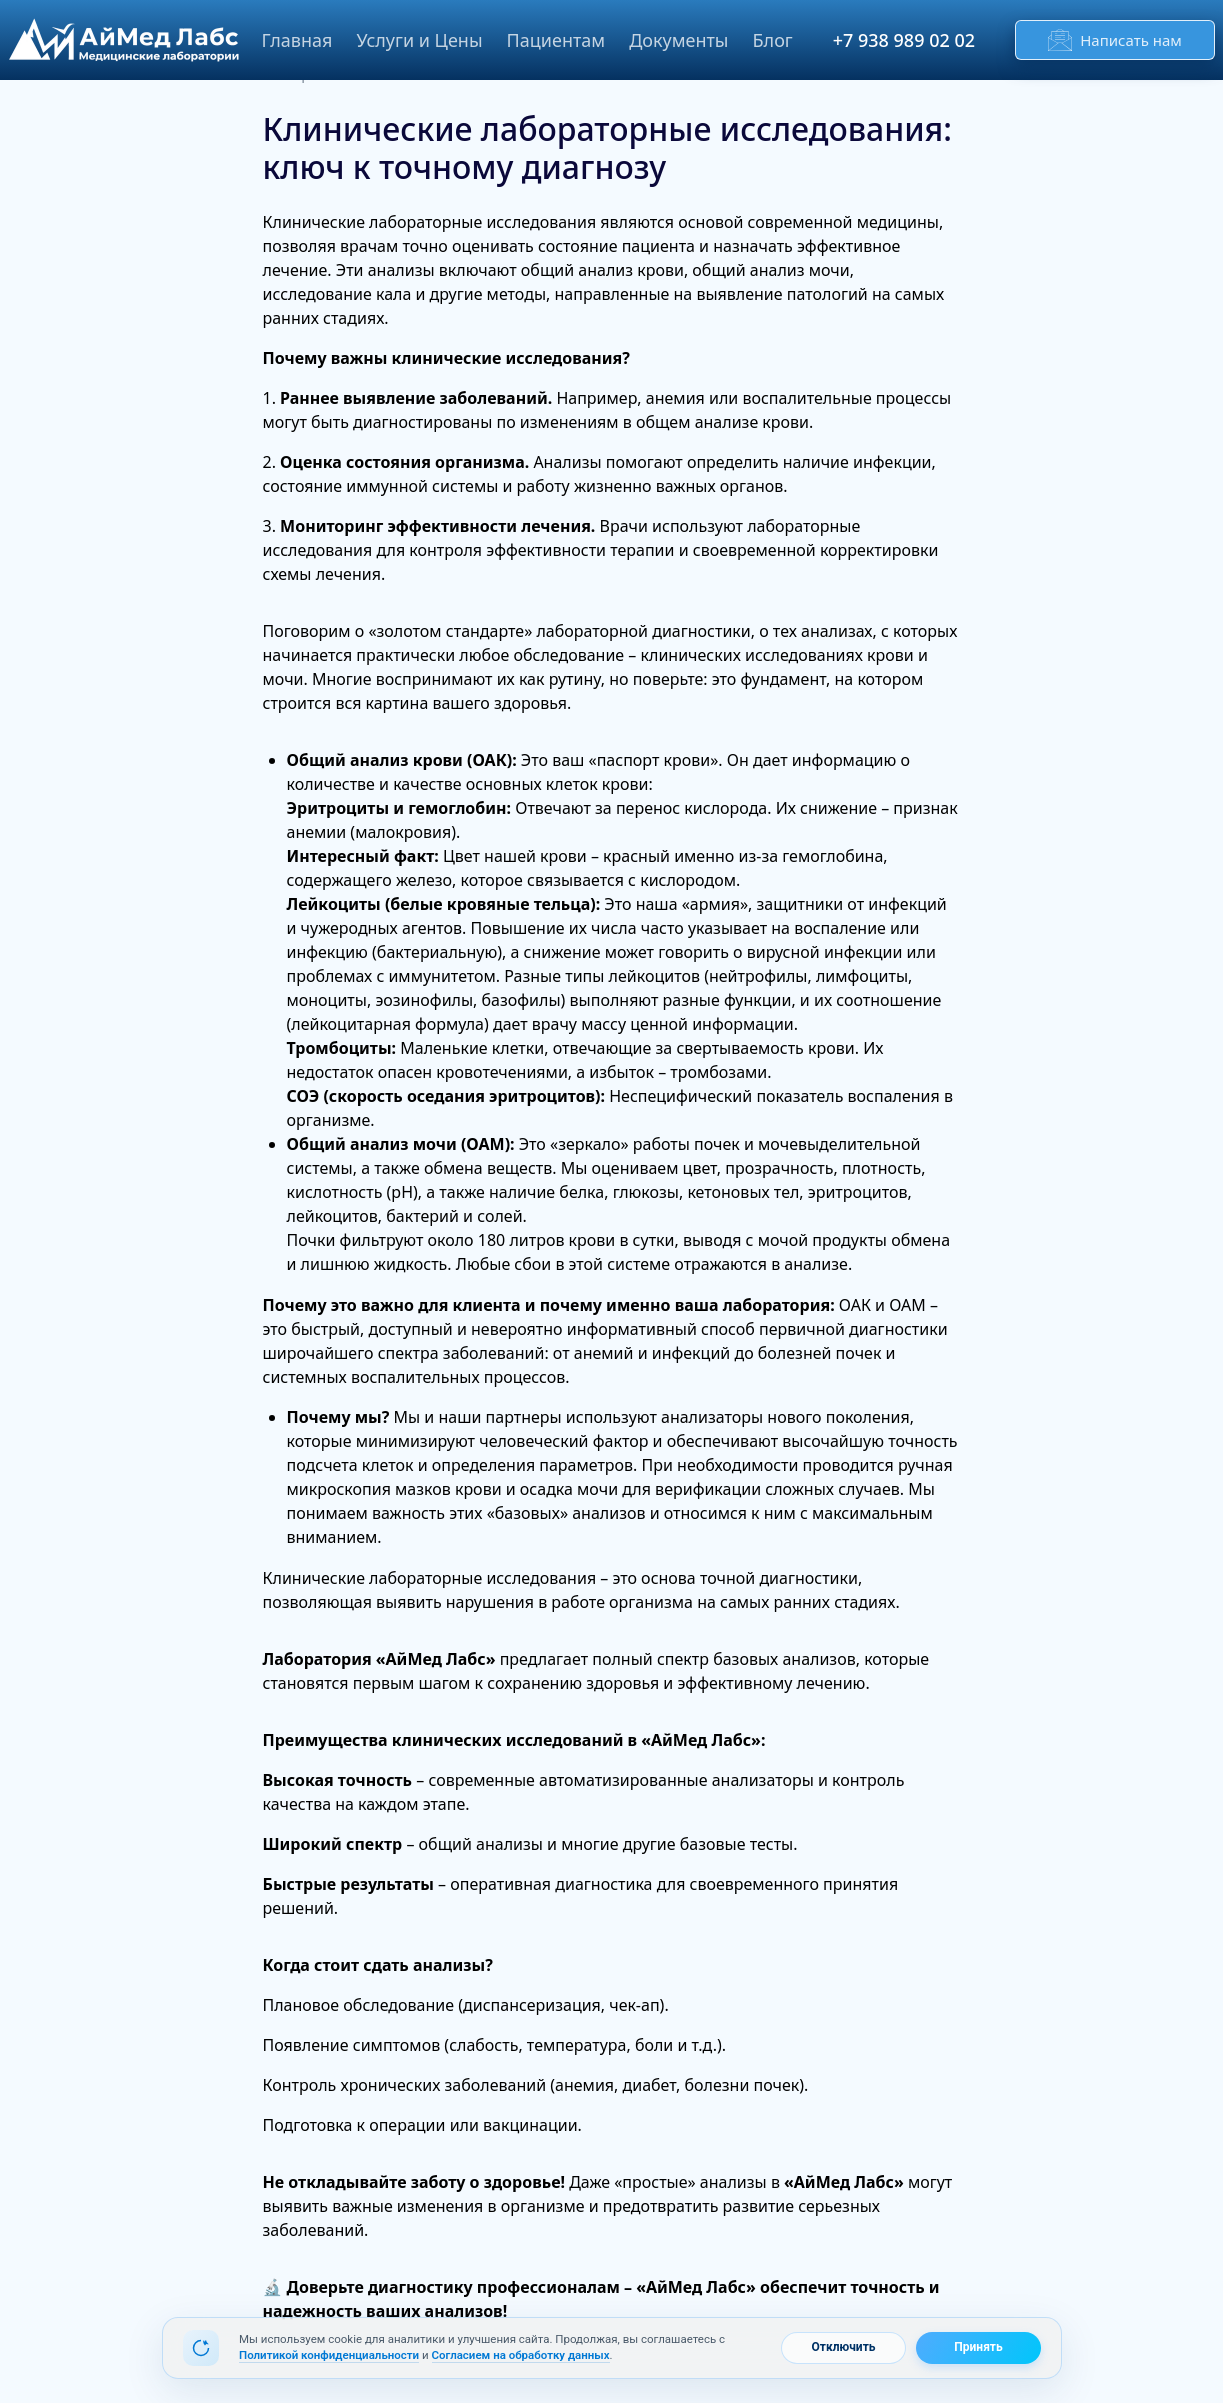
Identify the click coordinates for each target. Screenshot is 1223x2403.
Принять (978, 2347)
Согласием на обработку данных (520, 2355)
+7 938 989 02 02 (904, 40)
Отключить (843, 2347)
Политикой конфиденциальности (329, 2355)
